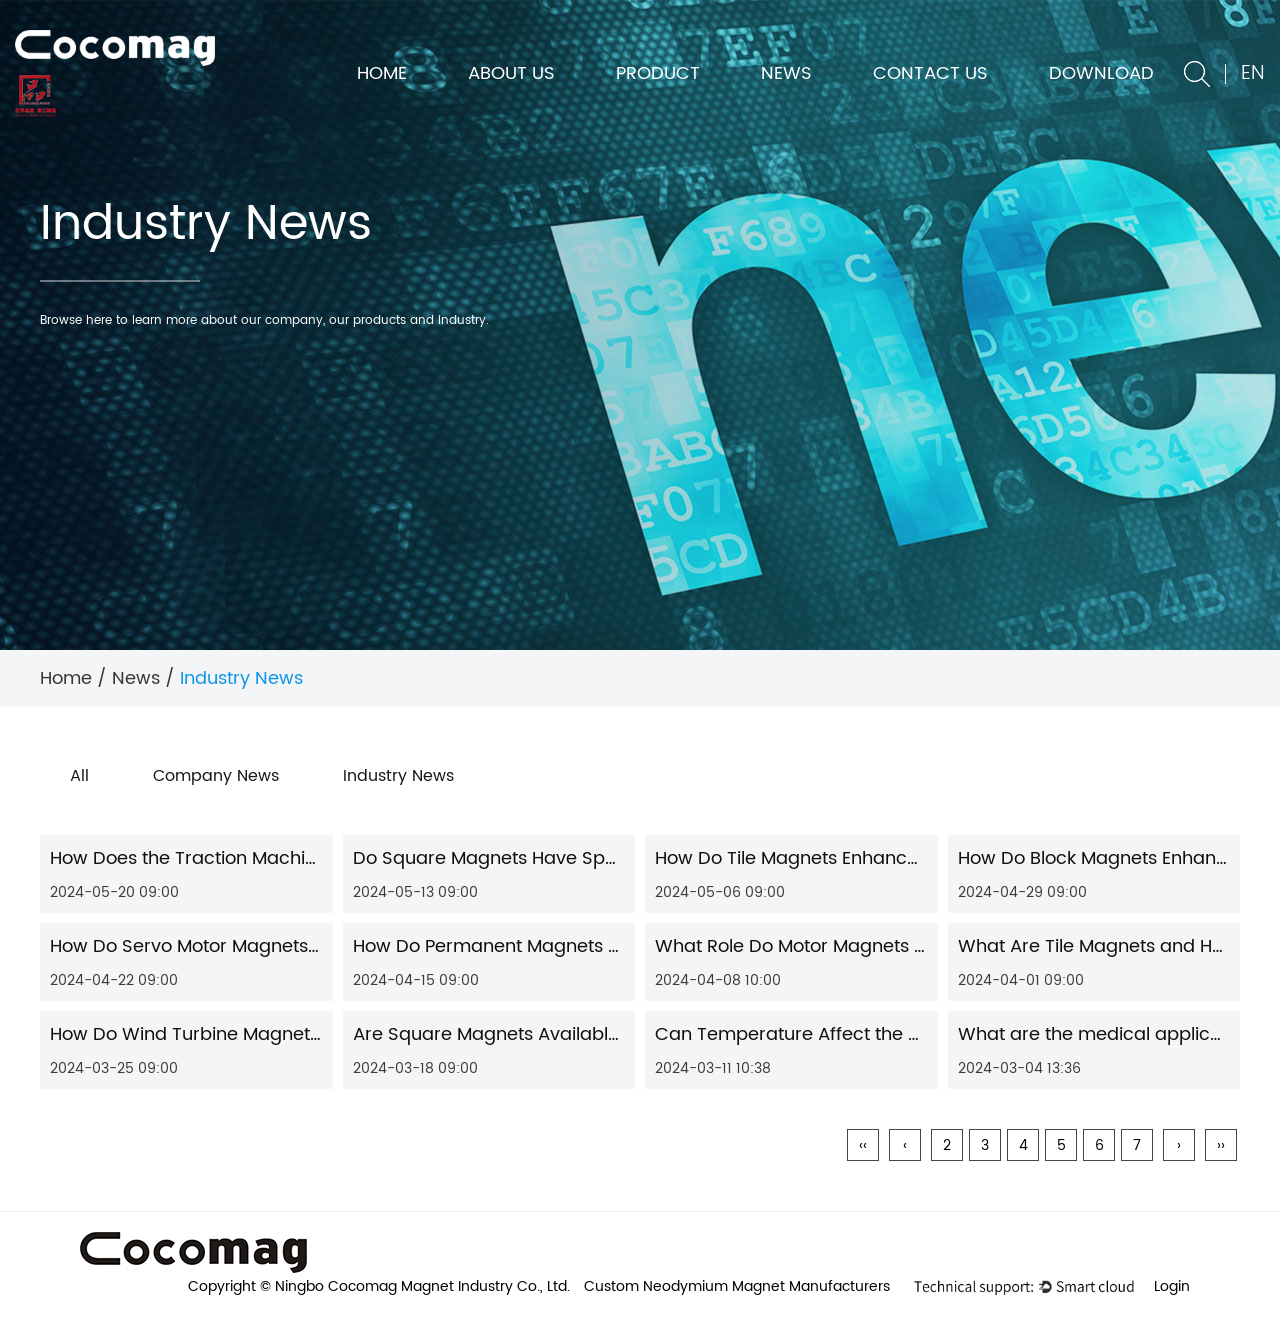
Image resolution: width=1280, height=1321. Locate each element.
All (79, 776)
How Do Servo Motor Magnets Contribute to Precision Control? (320, 946)
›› (1221, 1145)
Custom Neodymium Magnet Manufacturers (737, 1286)
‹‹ (863, 1145)
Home (382, 73)
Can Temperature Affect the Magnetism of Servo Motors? (906, 1034)
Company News (216, 776)
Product (658, 73)
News (786, 73)
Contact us (930, 73)
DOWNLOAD (1101, 73)
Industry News (398, 776)
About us (511, 73)
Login (1172, 1286)
